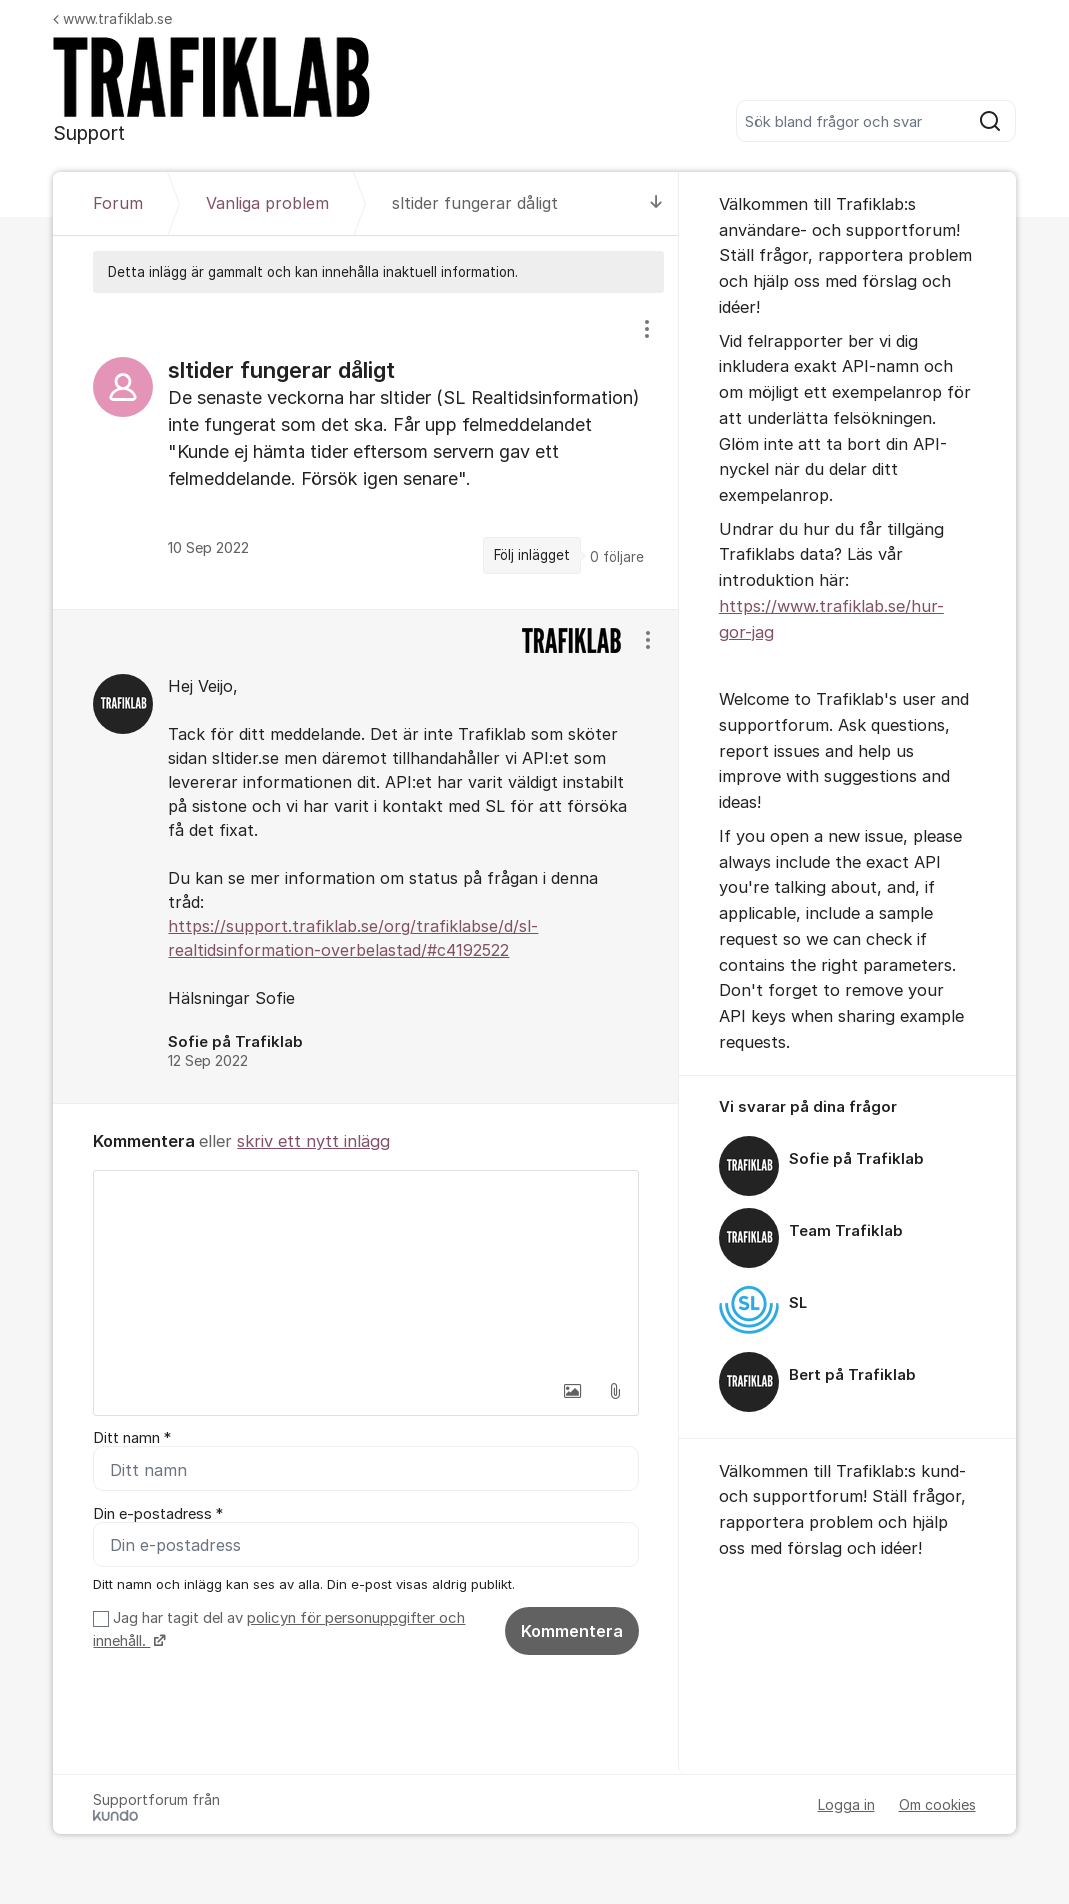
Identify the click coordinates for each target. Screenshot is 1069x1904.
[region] (365, 450)
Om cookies (937, 1804)
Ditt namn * (132, 1438)
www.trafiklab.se (112, 18)
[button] (573, 1391)
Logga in (846, 1804)
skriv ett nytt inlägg (313, 1141)
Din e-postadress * (158, 1514)
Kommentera (572, 1631)
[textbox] (365, 1271)
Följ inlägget (532, 555)
